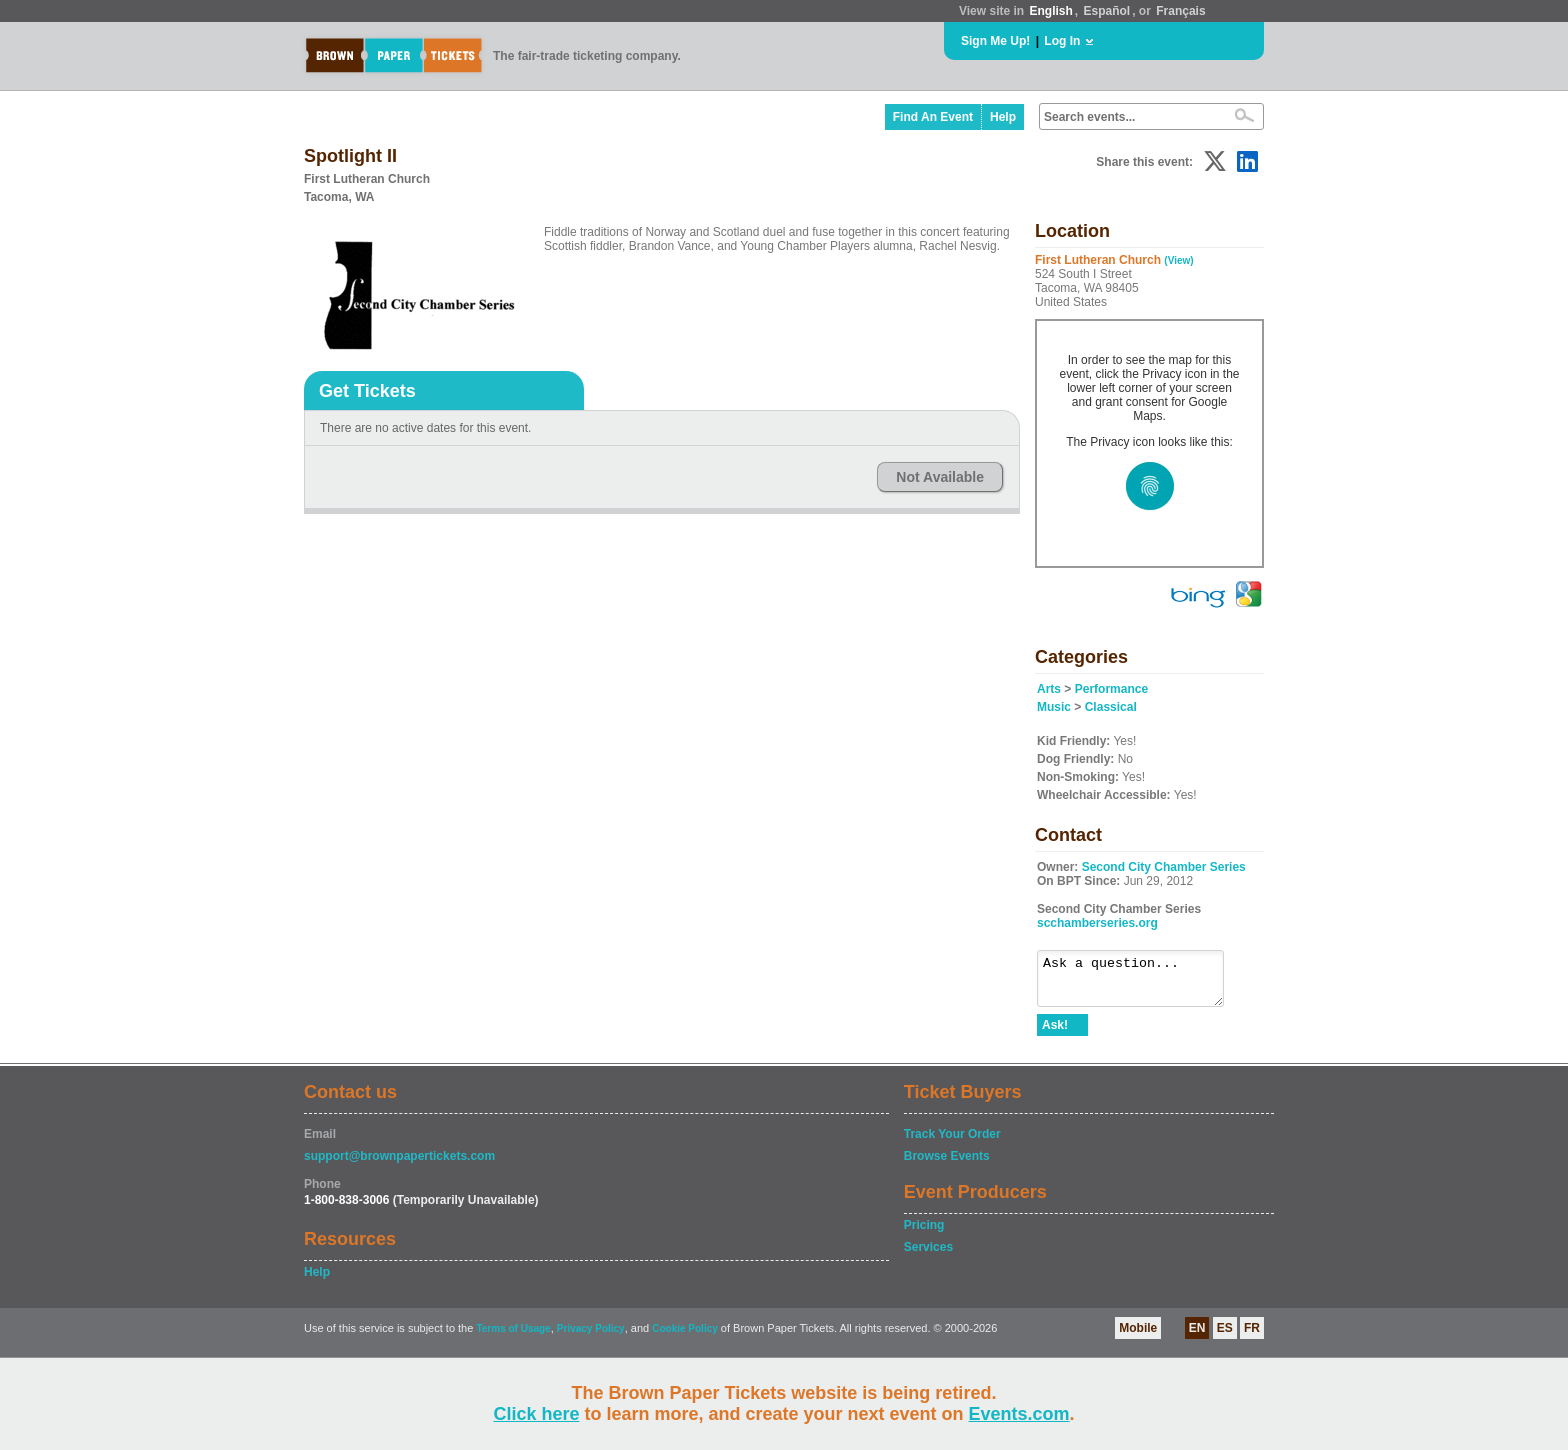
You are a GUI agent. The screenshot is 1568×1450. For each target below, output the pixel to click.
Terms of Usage (513, 1337)
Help (1003, 117)
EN (1197, 1337)
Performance (1111, 689)
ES (1225, 1337)
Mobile (1138, 1337)
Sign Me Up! (995, 41)
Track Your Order (952, 1143)
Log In (1062, 41)
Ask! (1055, 1034)
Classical (1111, 707)
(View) (1178, 260)
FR (1252, 1337)
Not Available (940, 477)
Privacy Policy (591, 1337)
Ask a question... (1140, 983)
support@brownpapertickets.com (399, 1165)
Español (1107, 11)
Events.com (1019, 1414)
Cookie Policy (685, 1337)
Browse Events (947, 1165)
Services (928, 1256)
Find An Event (933, 117)
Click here (536, 1414)
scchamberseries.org (1097, 923)
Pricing (924, 1234)
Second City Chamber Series (1164, 867)
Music (1054, 707)
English (1050, 11)
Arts (1049, 689)
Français (1180, 11)
